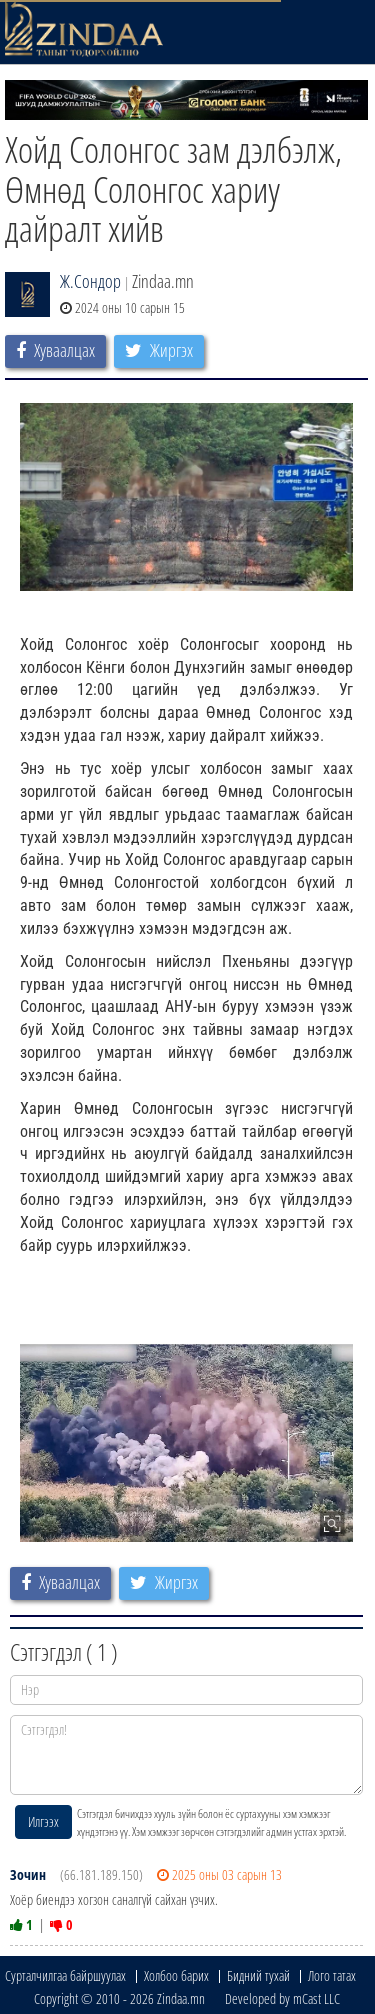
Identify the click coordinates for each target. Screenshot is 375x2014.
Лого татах (332, 1975)
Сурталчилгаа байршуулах (65, 1975)
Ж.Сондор (90, 281)
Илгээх (43, 1821)
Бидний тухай (258, 1975)
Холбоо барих (176, 1975)
